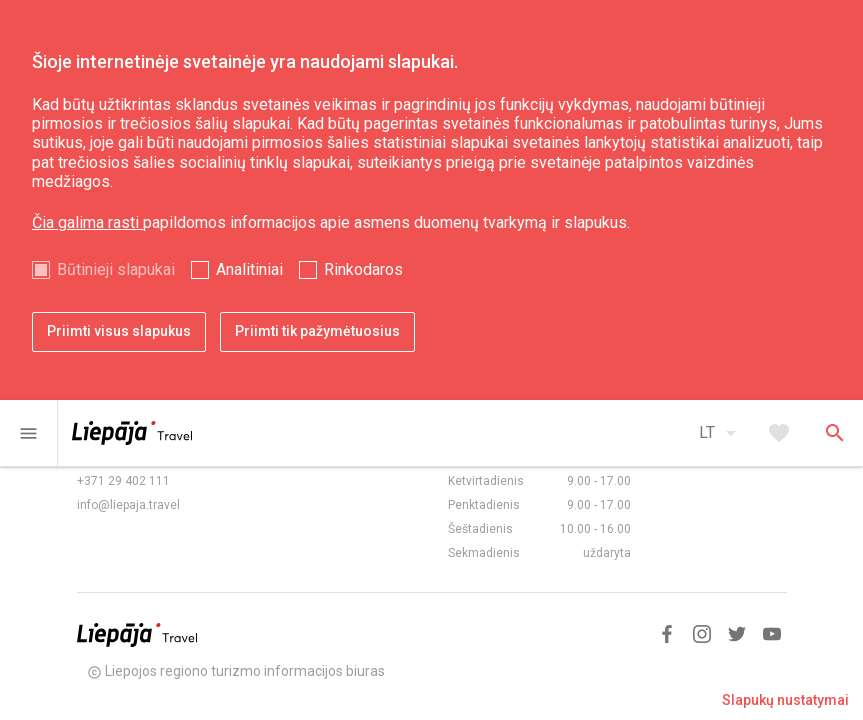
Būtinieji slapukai (116, 269)
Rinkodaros (363, 269)
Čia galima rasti (87, 222)
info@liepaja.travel (128, 505)
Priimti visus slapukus (119, 331)
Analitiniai (249, 269)
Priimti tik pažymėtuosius (317, 331)
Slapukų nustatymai (785, 700)
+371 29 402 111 (123, 481)
